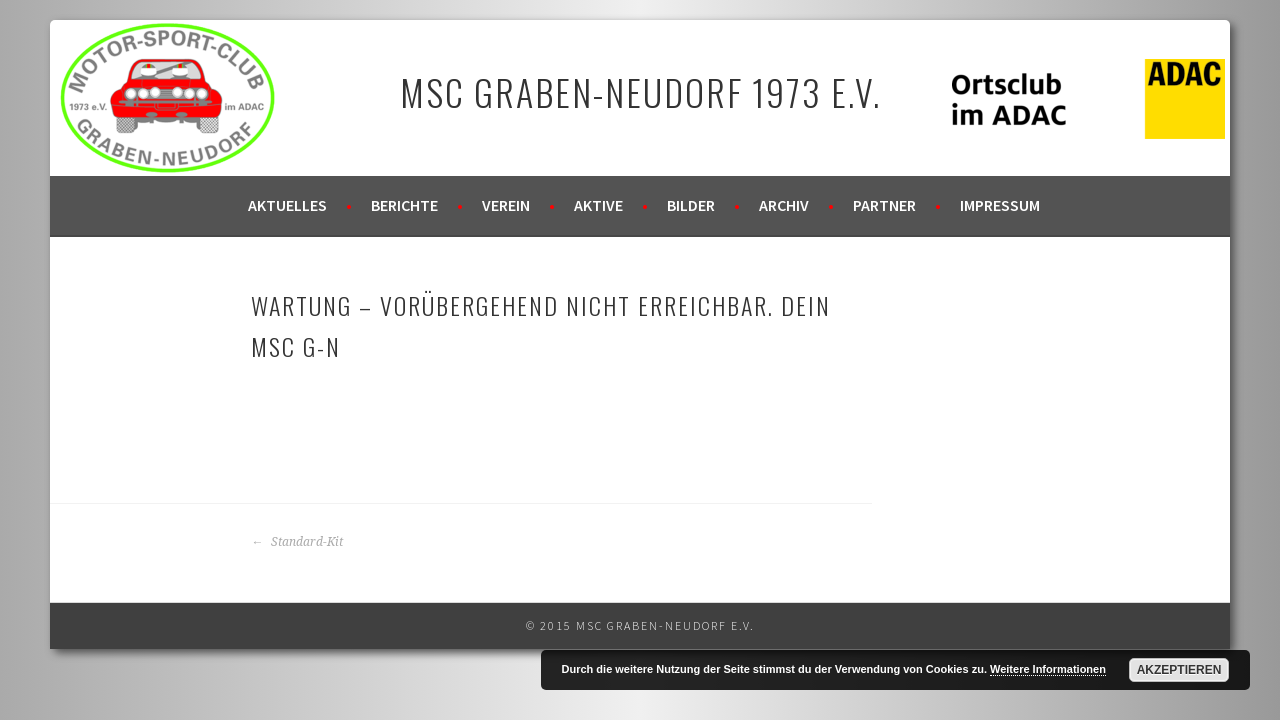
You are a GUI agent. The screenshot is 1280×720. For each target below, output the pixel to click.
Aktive (598, 205)
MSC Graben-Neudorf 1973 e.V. (640, 91)
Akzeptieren (1179, 670)
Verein (506, 205)
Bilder (691, 205)
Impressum (1000, 205)
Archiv (784, 205)
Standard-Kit (297, 542)
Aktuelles (287, 205)
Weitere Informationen (1048, 669)
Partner (884, 205)
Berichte (404, 205)
